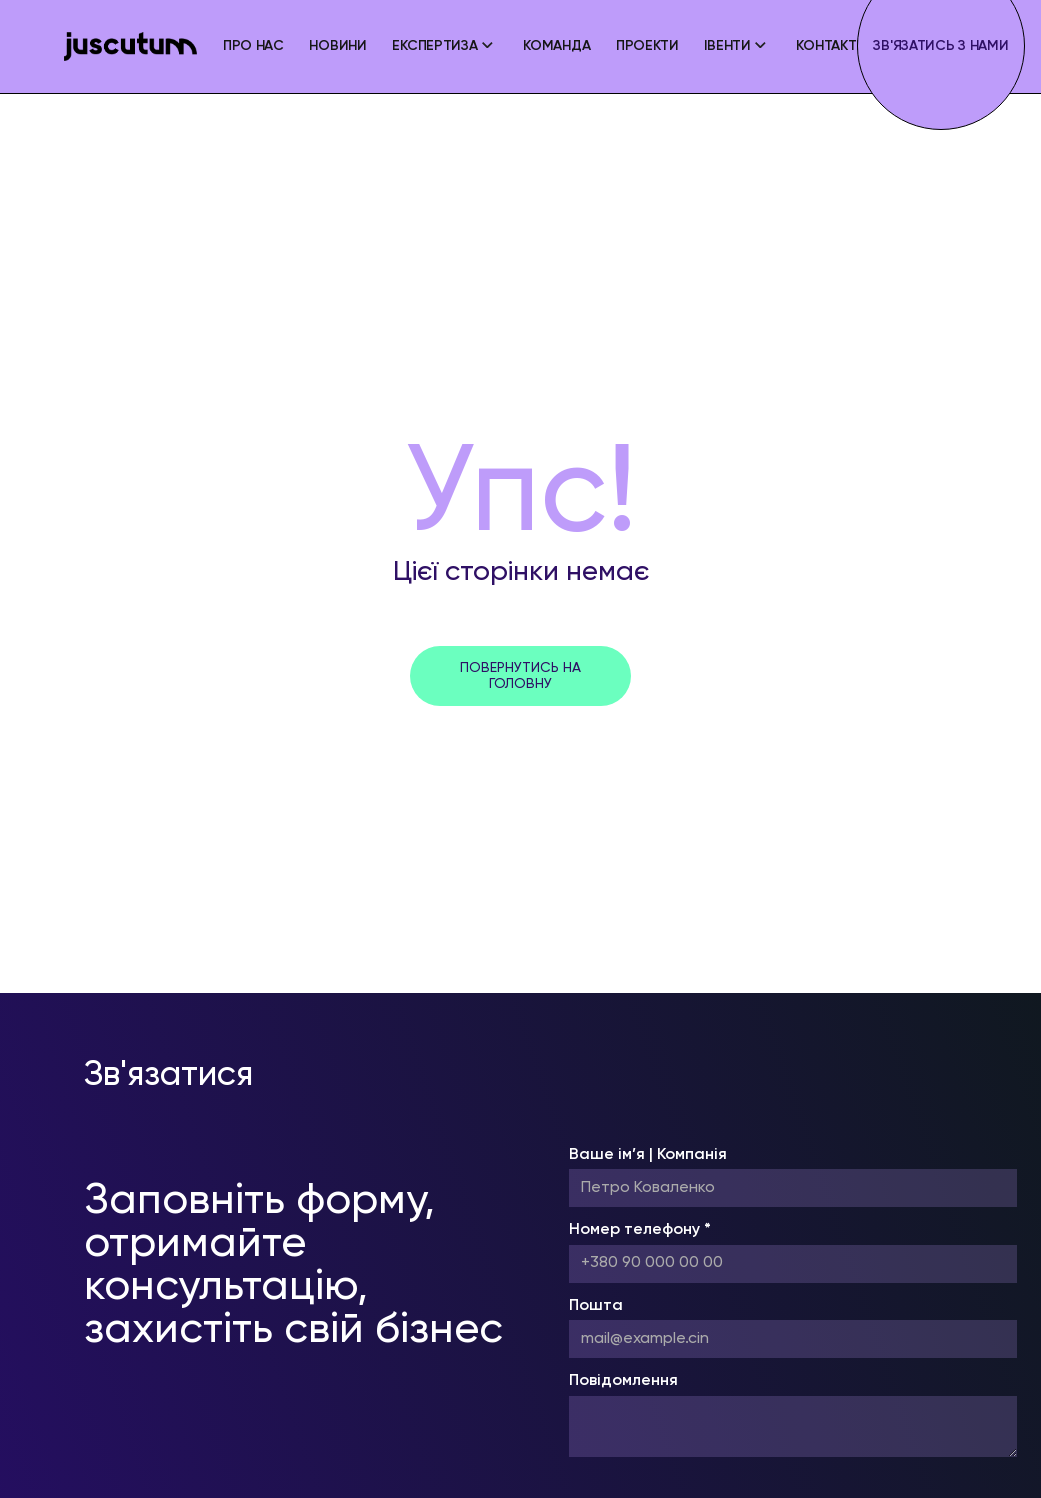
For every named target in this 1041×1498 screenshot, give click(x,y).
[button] (444, 46)
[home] (130, 46)
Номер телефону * (640, 1230)
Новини (337, 46)
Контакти (831, 46)
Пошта (596, 1306)
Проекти (647, 46)
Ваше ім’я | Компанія (648, 1155)
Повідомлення (623, 1381)
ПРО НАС (253, 46)
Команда (556, 46)
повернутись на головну (520, 676)
